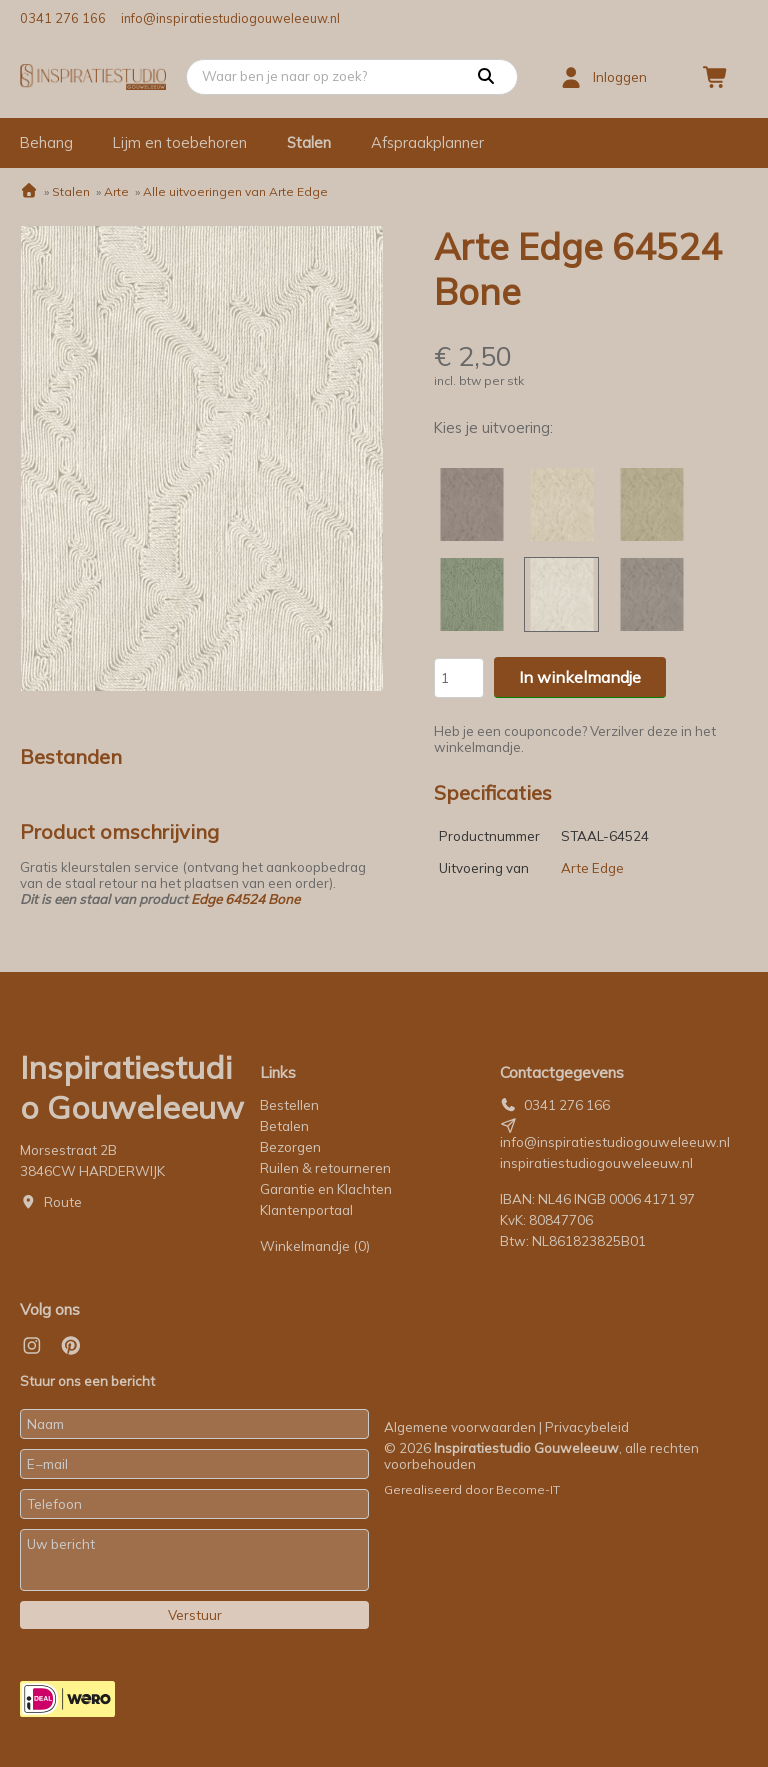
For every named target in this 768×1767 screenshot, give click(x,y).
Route (63, 1202)
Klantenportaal (306, 1210)
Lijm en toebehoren (180, 142)
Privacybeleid (587, 1427)
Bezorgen (290, 1147)
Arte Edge (592, 868)
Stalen (309, 142)
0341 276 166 (63, 18)
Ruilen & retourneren (325, 1168)
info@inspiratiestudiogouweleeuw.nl (230, 18)
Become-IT (528, 1489)
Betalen (284, 1126)
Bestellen (289, 1105)
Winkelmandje (315, 1246)
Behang (46, 142)
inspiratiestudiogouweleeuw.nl (596, 1163)
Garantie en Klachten (327, 1189)
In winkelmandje (580, 677)
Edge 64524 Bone (245, 899)
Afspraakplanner (427, 142)
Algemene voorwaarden (460, 1427)
